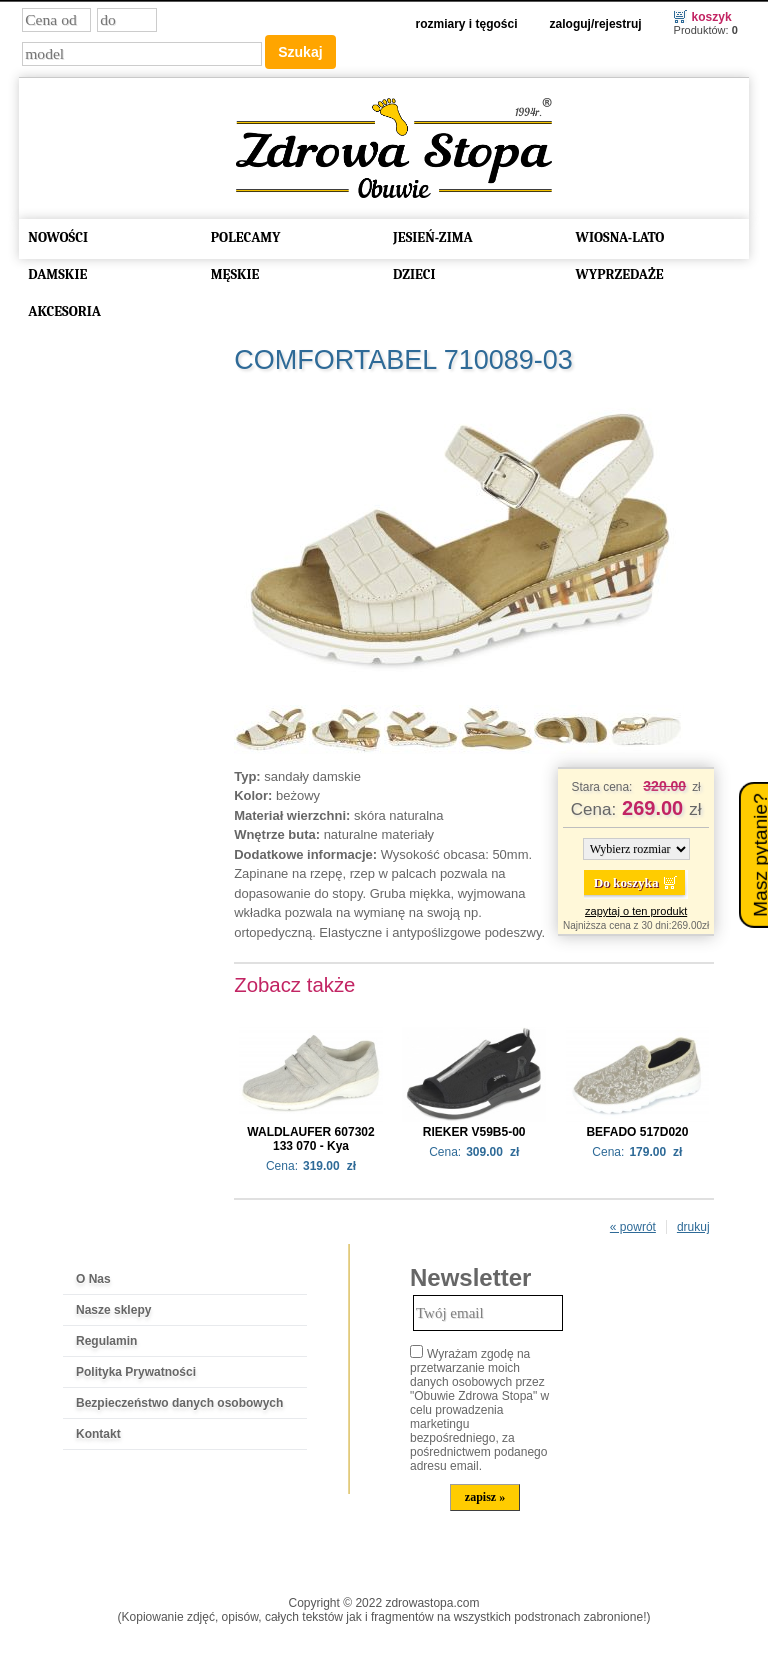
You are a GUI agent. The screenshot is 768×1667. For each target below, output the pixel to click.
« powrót (633, 1225)
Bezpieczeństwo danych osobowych (179, 1401)
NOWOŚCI (58, 235)
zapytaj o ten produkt (636, 909)
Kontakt (98, 1432)
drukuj (693, 1225)
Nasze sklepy (113, 1308)
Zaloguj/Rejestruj (596, 22)
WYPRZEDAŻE (619, 272)
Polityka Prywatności (136, 1370)
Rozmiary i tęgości (467, 22)
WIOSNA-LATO (619, 235)
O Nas (93, 1277)
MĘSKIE (235, 272)
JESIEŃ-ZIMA (433, 235)
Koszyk (712, 15)
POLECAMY (246, 235)
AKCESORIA (64, 309)
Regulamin (106, 1339)
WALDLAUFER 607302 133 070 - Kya (310, 1137)
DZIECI (414, 272)
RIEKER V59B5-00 (474, 1130)
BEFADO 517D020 (637, 1130)
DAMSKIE (57, 272)
